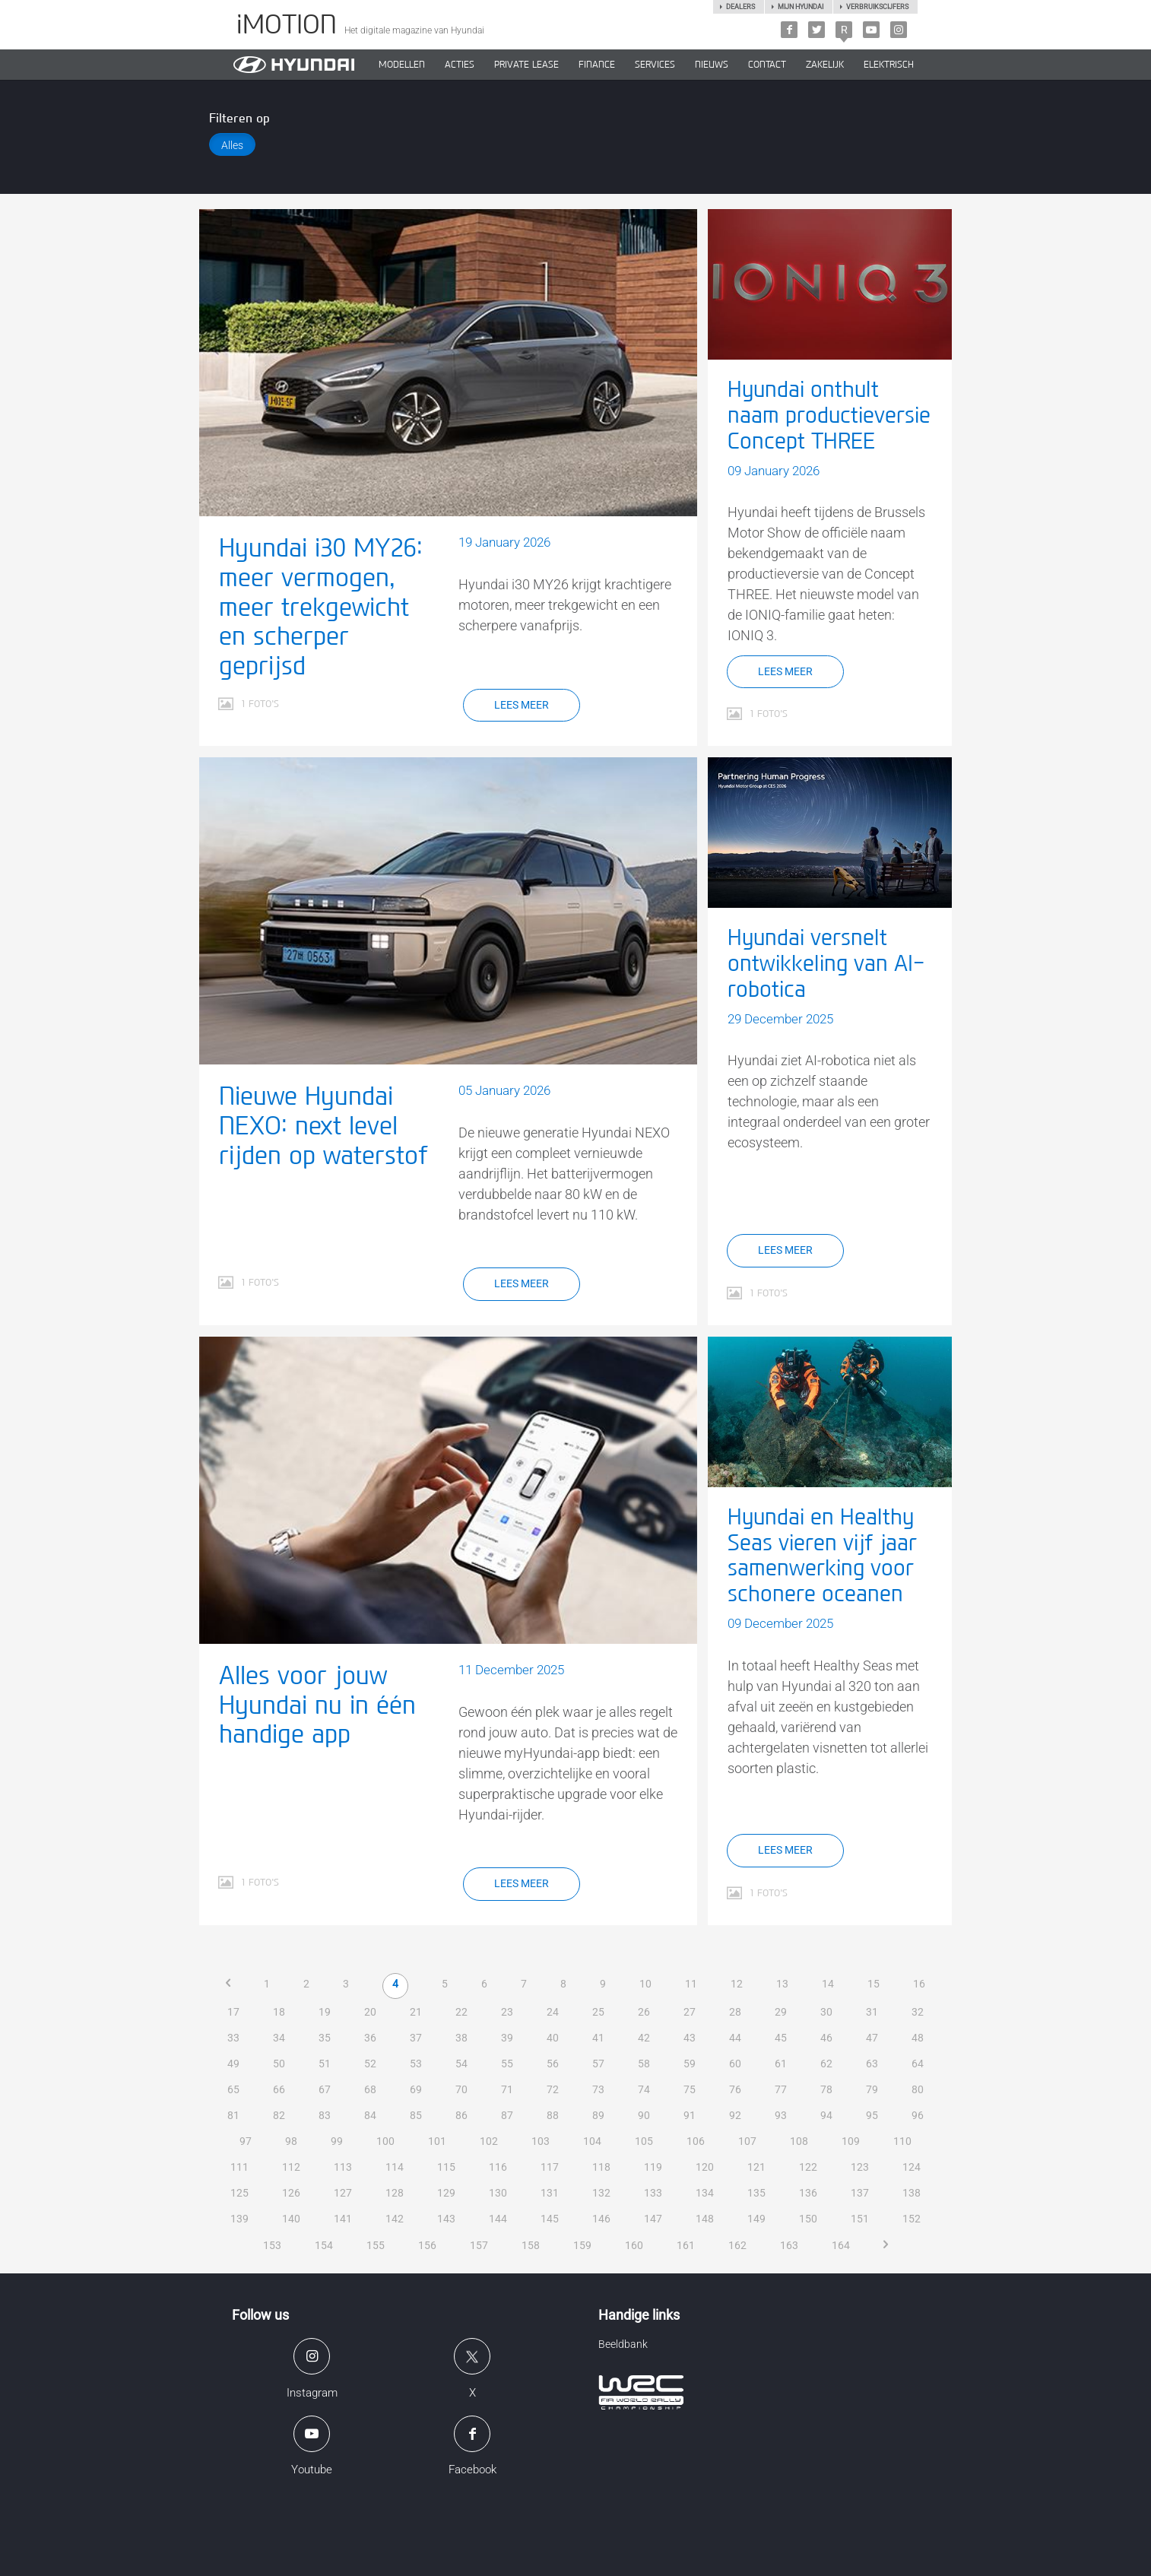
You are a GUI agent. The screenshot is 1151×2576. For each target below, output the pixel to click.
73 (598, 2089)
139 (239, 2219)
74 (644, 2089)
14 (828, 1984)
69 (416, 2089)
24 (553, 2012)
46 (826, 2038)
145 (550, 2219)
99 (337, 2141)
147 (653, 2219)
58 (644, 2063)
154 (324, 2245)
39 (507, 2038)
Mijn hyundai (800, 7)
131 (550, 2193)
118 (601, 2167)
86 (461, 2115)
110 (902, 2141)
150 (808, 2219)
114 (394, 2167)
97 (245, 2141)
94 (826, 2115)
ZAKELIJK (825, 65)
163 (789, 2245)
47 (872, 2038)
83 (325, 2115)
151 (860, 2219)
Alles (232, 145)
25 (598, 2012)
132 (601, 2193)
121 (756, 2167)
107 (747, 2141)
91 (689, 2115)
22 (461, 2012)
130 (498, 2193)
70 (461, 2089)
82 (279, 2115)
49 (233, 2063)
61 (781, 2063)
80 (918, 2089)
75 (689, 2089)
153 (272, 2245)
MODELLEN (402, 65)
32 (918, 2012)
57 (598, 2063)
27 (689, 2012)
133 (653, 2193)
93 (781, 2115)
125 (239, 2193)
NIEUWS (711, 65)
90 (644, 2115)
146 (601, 2219)
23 (507, 2012)
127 (343, 2193)
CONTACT (767, 65)
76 (735, 2089)
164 (841, 2245)
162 (737, 2245)
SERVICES (655, 65)
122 (808, 2167)
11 (691, 1984)
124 (911, 2167)
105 (644, 2141)
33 (233, 2038)
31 (872, 2012)
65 (233, 2089)
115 (446, 2167)
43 (689, 2038)
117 (550, 2167)
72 (553, 2089)
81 (233, 2115)
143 (446, 2219)
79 (872, 2089)
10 (645, 1984)
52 (370, 2063)
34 (279, 2038)
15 (873, 1984)
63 (872, 2063)
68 (370, 2089)
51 (325, 2063)
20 (370, 2012)
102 (489, 2141)
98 (291, 2141)
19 (325, 2012)
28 (735, 2012)
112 (291, 2167)
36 (370, 2038)
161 (686, 2245)
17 (233, 2012)
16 (919, 1984)
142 (394, 2219)
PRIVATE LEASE (526, 65)
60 (735, 2063)
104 (592, 2141)
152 (911, 2219)
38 (461, 2038)
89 (598, 2115)
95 (872, 2115)
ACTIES (459, 65)
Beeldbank (623, 2344)
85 (416, 2115)
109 (851, 2141)
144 (498, 2219)
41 (598, 2038)
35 (325, 2038)
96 (918, 2115)
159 (582, 2245)
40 (553, 2038)
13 (782, 1984)
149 (756, 2219)
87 (507, 2115)
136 (808, 2193)
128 (394, 2193)
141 (343, 2219)
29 (781, 2012)
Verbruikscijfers (877, 7)
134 (705, 2193)
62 (826, 2063)
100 (385, 2141)
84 (370, 2115)
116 (498, 2167)
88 (553, 2115)
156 (427, 2245)
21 (416, 2012)
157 (479, 2245)
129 (446, 2193)
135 (756, 2193)
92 (735, 2115)
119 (653, 2167)
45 (781, 2038)
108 (799, 2141)
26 (644, 2012)
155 (375, 2245)
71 (507, 2089)
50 (279, 2063)
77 (781, 2089)
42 (644, 2038)
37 (416, 2038)
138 (911, 2193)
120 (705, 2167)
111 (239, 2167)
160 (634, 2245)
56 (553, 2063)
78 (826, 2089)
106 (695, 2141)
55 (507, 2063)
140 (291, 2219)
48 (918, 2038)
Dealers (740, 7)
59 (689, 2063)
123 (860, 2167)
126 (291, 2193)
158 (531, 2245)
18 (279, 2012)
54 (461, 2063)
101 (437, 2141)
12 (737, 1984)
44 (735, 2038)
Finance (597, 65)
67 (325, 2089)
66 (279, 2089)
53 (416, 2063)
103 (540, 2141)
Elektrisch (889, 65)
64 (918, 2063)
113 (343, 2167)
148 (705, 2219)
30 (826, 2012)
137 (860, 2193)
